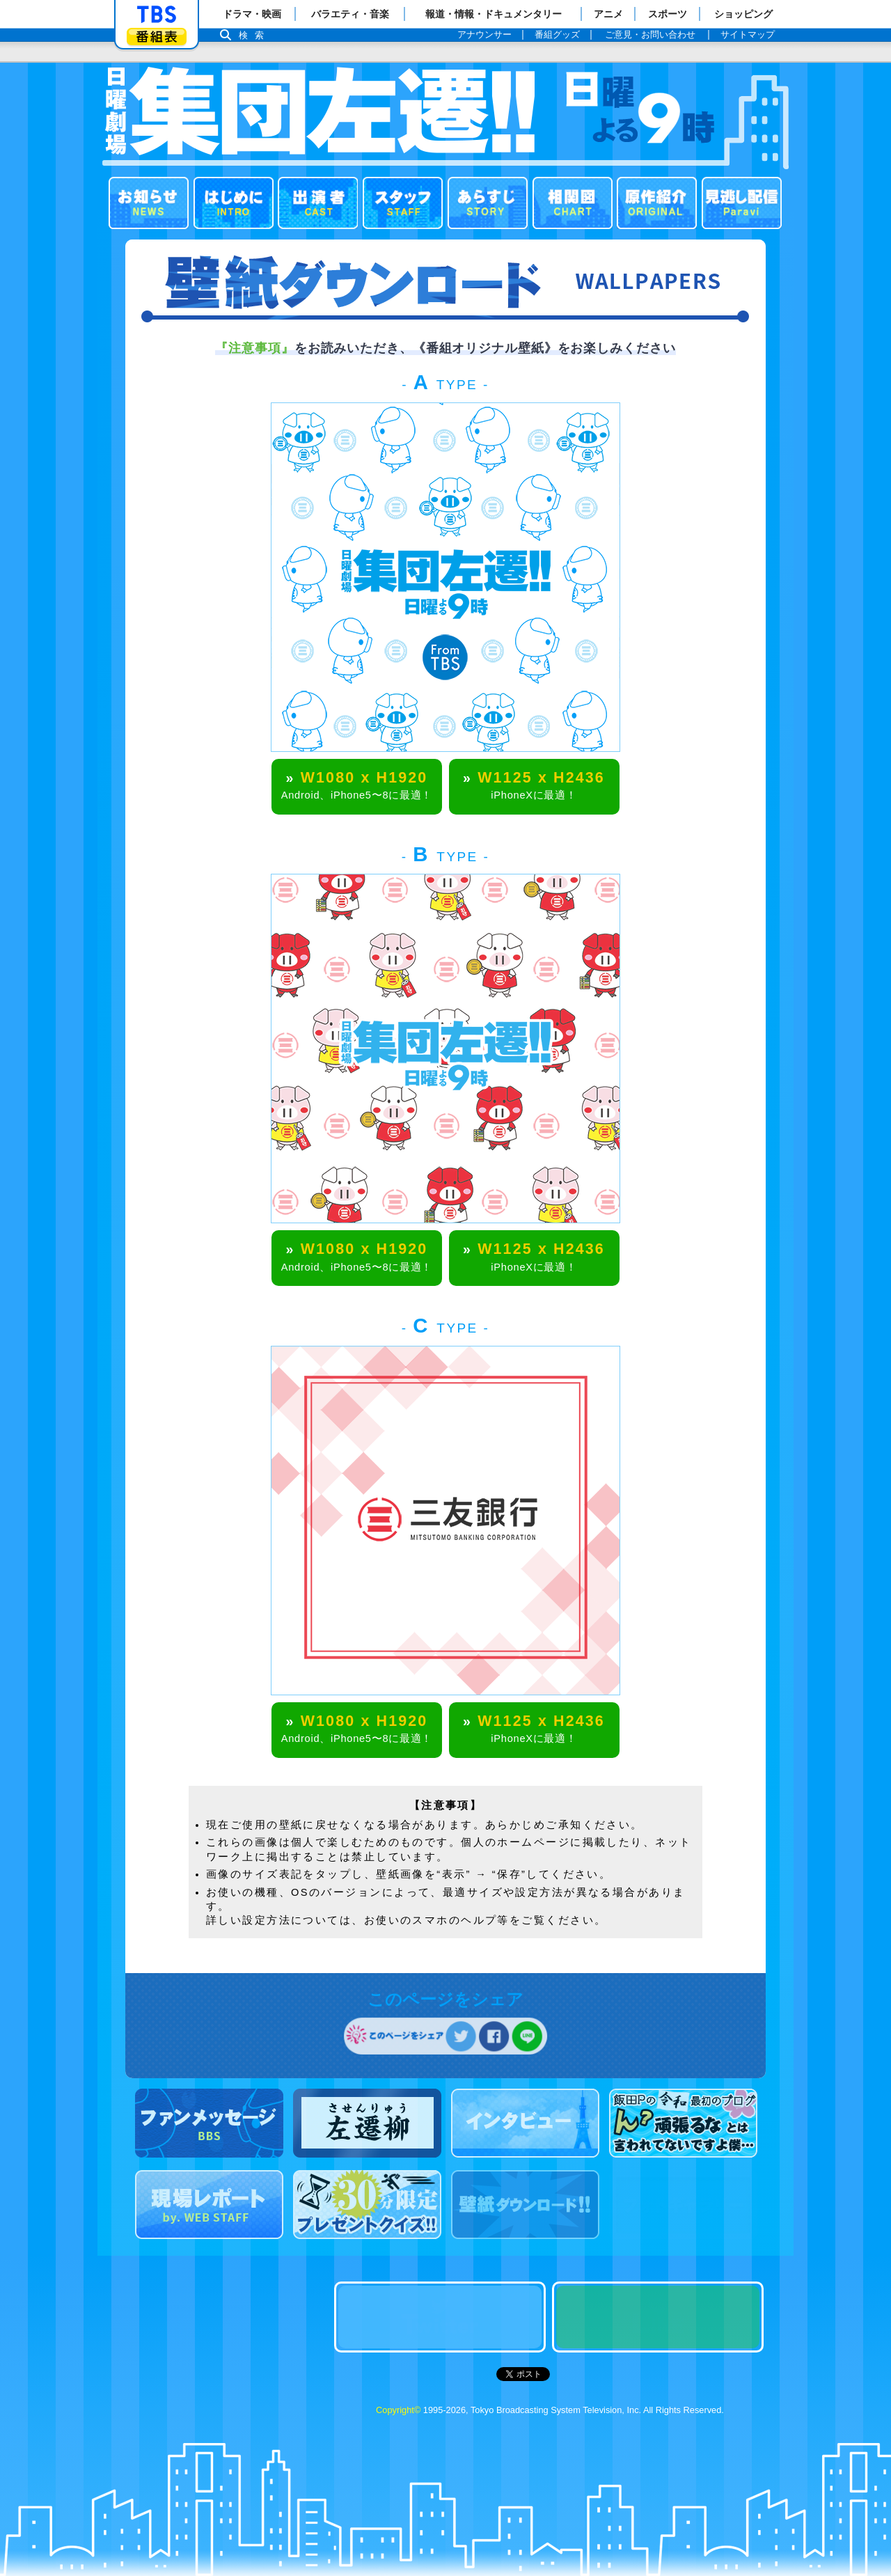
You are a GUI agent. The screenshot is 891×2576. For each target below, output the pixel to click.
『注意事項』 (254, 348)
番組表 (157, 36)
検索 (255, 35)
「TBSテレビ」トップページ (156, 15)
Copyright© (398, 2410)
